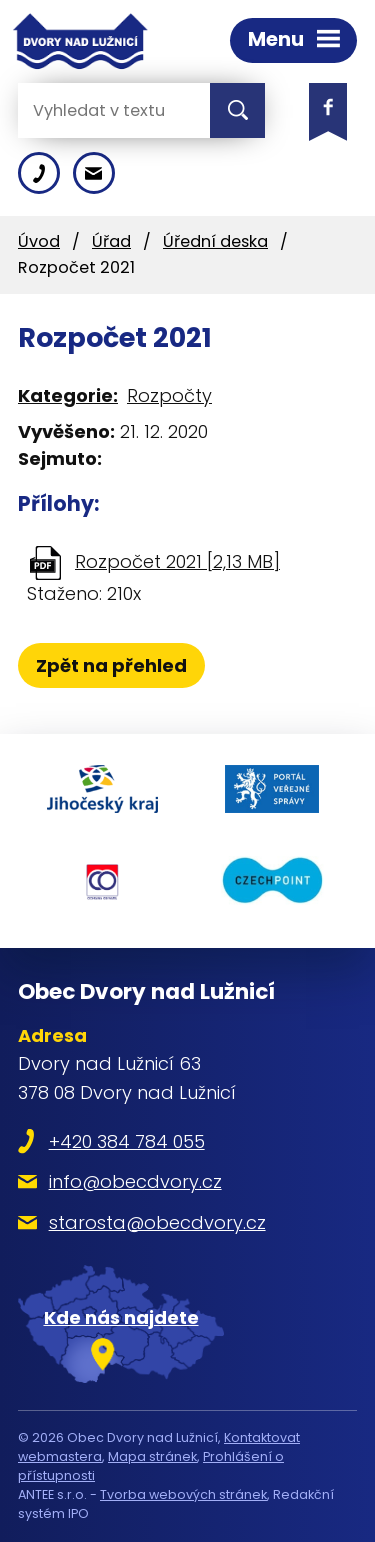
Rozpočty (169, 395)
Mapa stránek (152, 1456)
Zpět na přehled (111, 665)
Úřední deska (215, 241)
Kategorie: (68, 395)
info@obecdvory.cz (135, 1181)
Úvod (39, 241)
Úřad (111, 241)
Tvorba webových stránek (183, 1494)
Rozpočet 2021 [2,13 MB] (177, 561)
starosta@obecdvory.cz (157, 1222)
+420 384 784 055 (127, 1141)
